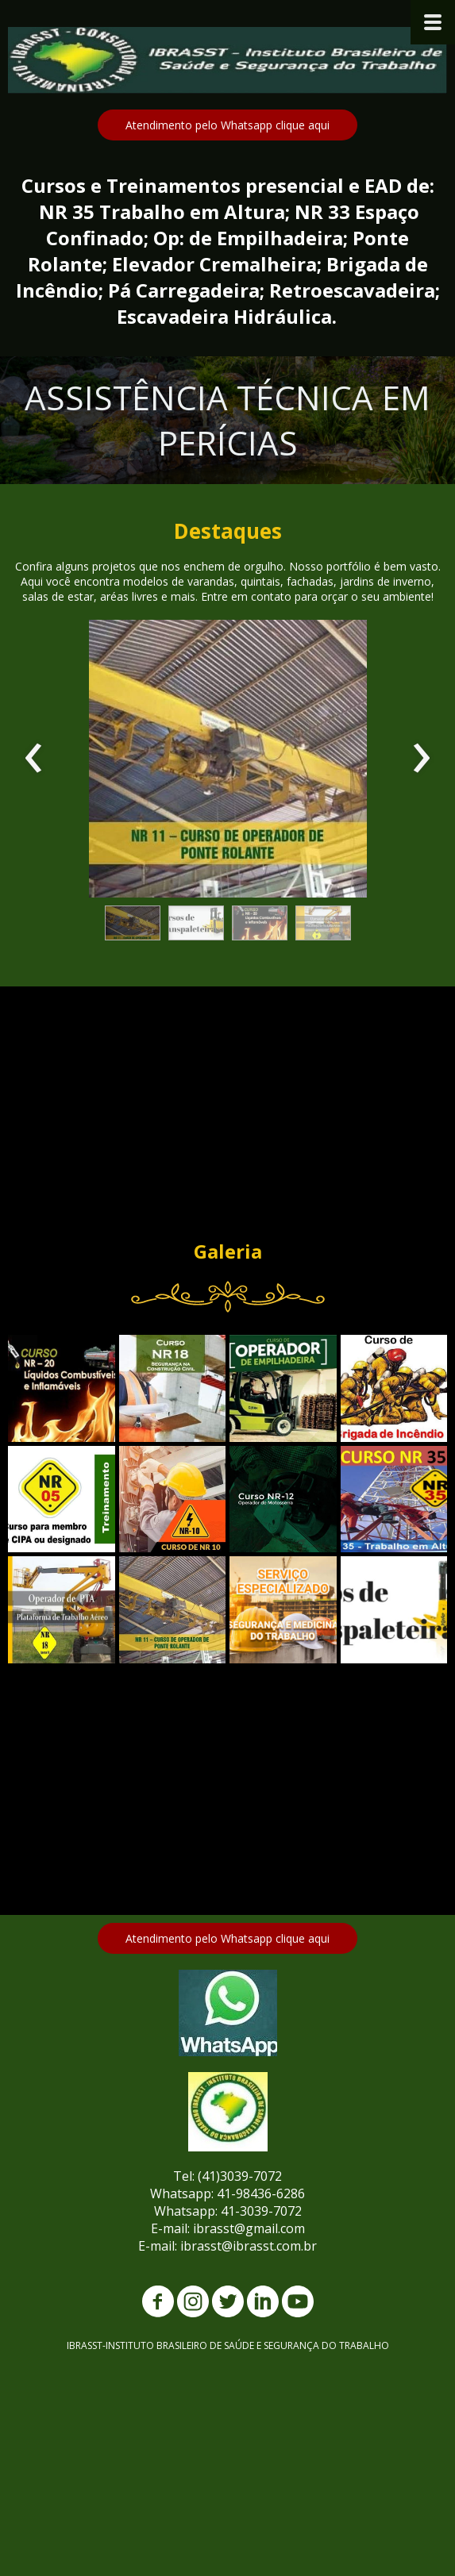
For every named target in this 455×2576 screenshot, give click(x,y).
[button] (227, 125)
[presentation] (34, 759)
